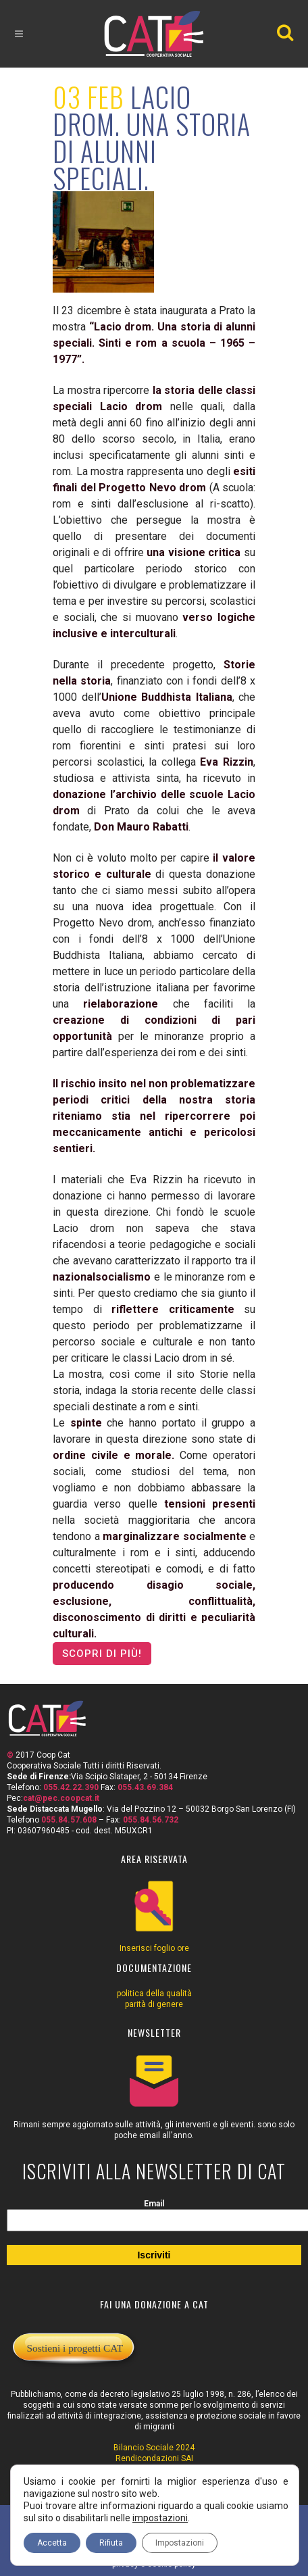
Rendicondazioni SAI (154, 2458)
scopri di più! (102, 1654)
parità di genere (154, 2004)
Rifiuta (111, 2543)
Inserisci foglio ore (154, 1948)
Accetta (52, 2543)
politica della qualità (154, 1993)
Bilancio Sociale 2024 (154, 2447)
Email (154, 2203)
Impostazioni (179, 2543)
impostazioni (160, 2517)
